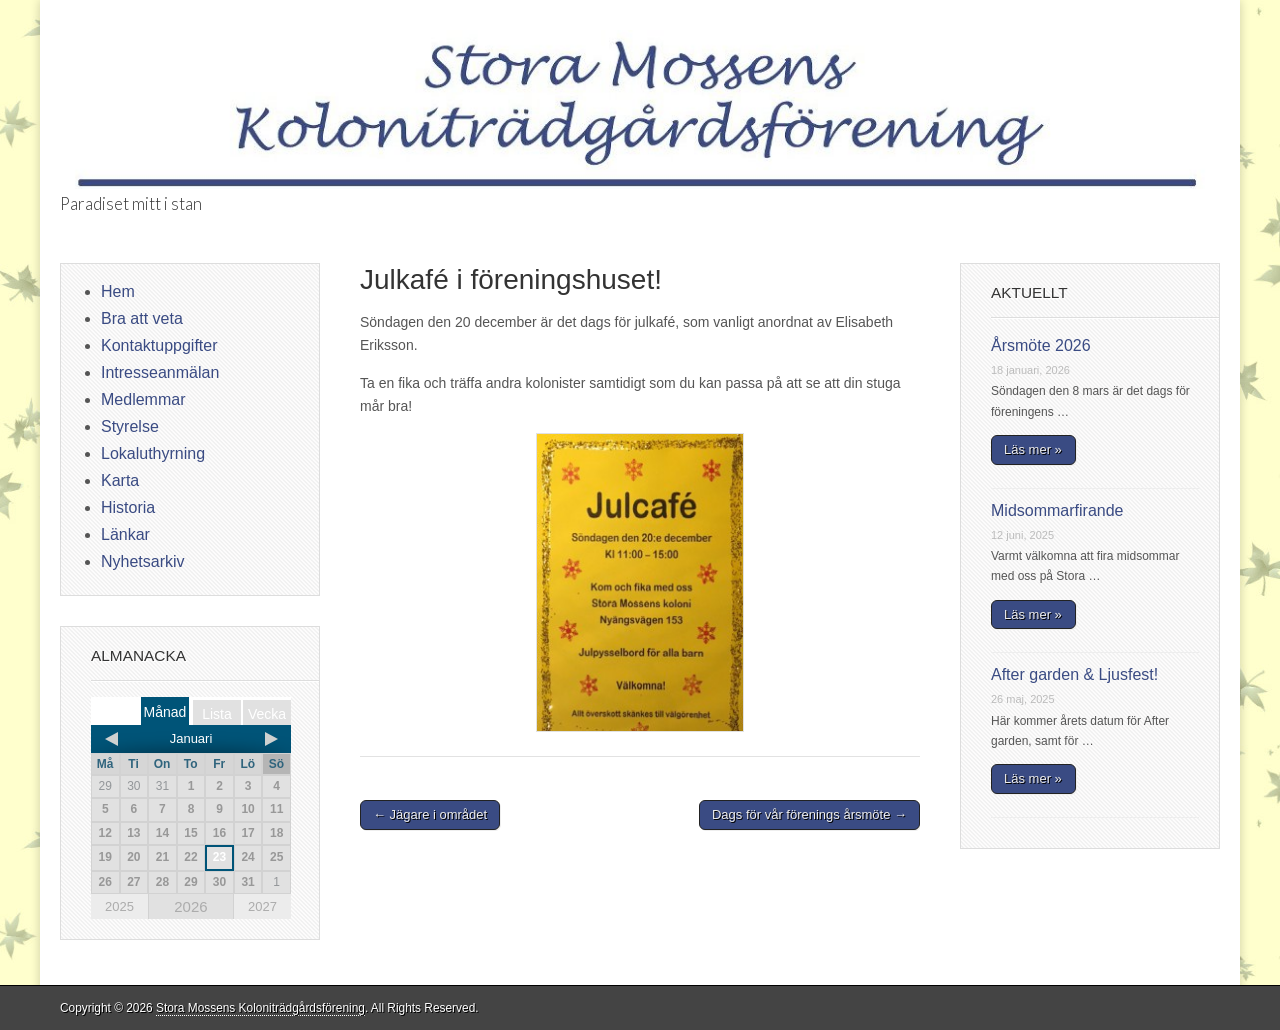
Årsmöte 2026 (1041, 345)
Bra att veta (142, 318)
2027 (262, 906)
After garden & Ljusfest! (1074, 674)
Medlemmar (143, 399)
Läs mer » (1033, 449)
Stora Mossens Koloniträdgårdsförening (260, 1008)
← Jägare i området (430, 814)
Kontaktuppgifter (159, 345)
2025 (119, 906)
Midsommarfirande (1057, 510)
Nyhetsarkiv (143, 561)
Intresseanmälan (160, 372)
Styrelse (130, 426)
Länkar (125, 534)
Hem (118, 291)
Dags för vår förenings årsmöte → (809, 814)
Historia (128, 507)
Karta (120, 480)
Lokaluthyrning (153, 453)
